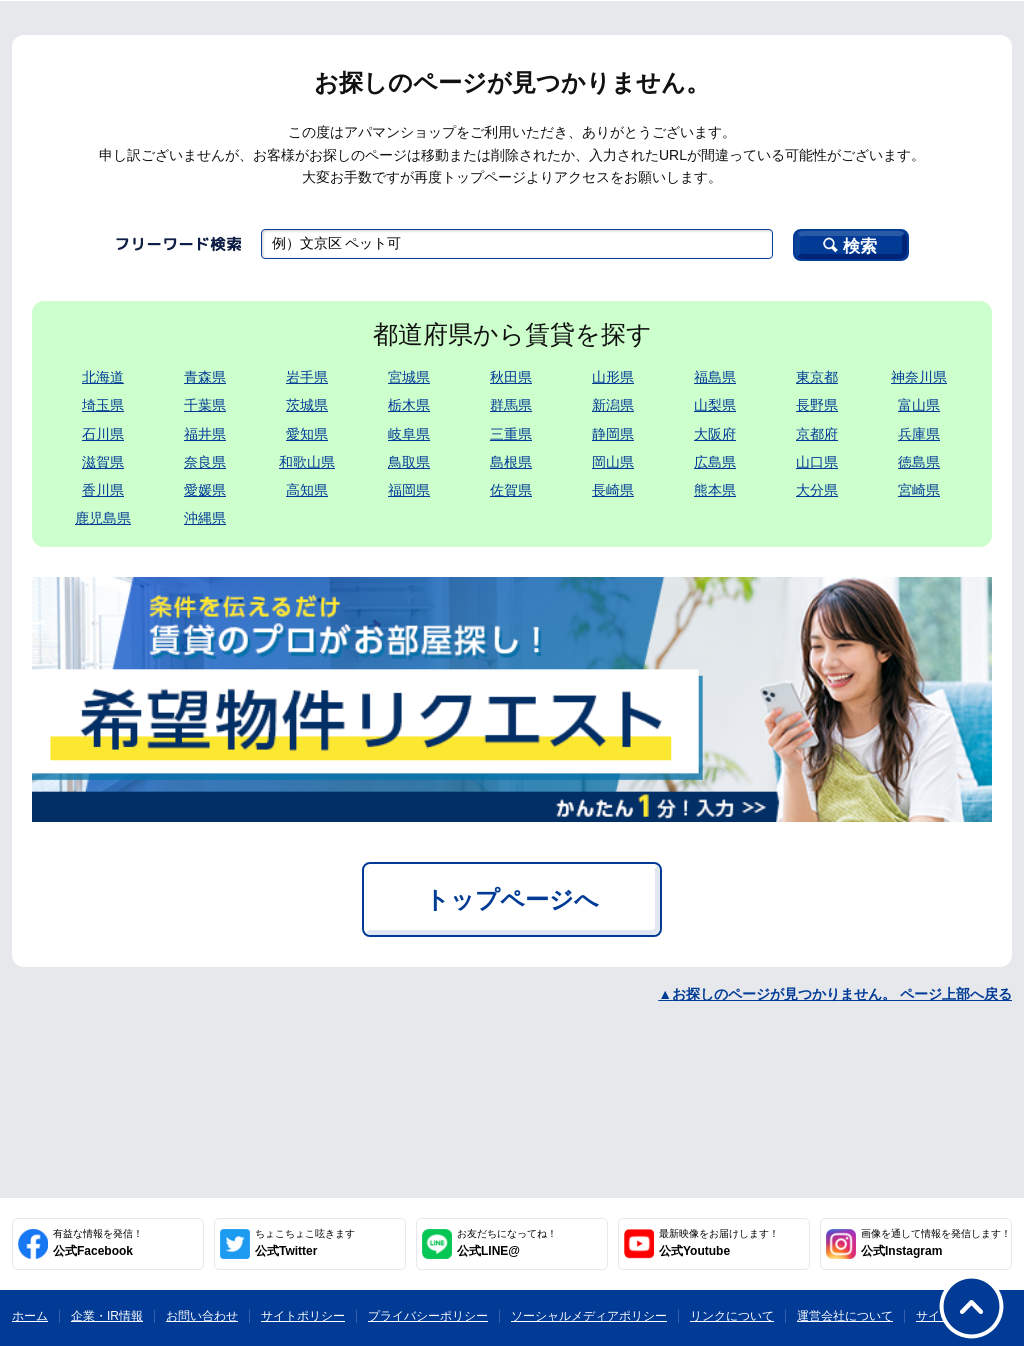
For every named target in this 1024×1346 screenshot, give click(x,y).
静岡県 (613, 434)
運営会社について (845, 1316)
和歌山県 (307, 462)
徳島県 (919, 462)
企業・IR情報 (107, 1316)
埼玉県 (103, 405)
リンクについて (732, 1316)
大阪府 (715, 434)
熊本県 (715, 490)
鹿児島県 (103, 518)
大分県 (817, 490)
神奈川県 (919, 377)
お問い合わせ (202, 1316)
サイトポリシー (303, 1316)
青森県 (205, 377)
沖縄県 (205, 518)
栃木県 (409, 405)
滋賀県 (103, 462)
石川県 (103, 434)
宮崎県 (919, 490)
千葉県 (205, 405)
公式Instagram (936, 1243)
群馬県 (511, 405)
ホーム (30, 1316)
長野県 (817, 405)
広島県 (715, 462)
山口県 (817, 462)
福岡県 (409, 490)
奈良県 (205, 462)
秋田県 (511, 377)
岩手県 (307, 377)
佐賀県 (511, 490)
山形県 (613, 377)
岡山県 (613, 462)
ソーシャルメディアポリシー (589, 1316)
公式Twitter (305, 1243)
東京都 (817, 377)
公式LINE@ (507, 1243)
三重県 (511, 434)
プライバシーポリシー (428, 1316)
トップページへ (512, 899)
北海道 (103, 377)
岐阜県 (409, 434)
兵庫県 (919, 434)
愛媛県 (205, 490)
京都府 (817, 434)
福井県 (205, 434)
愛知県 (307, 434)
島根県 (511, 462)
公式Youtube (719, 1243)
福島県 (715, 377)
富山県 (919, 405)
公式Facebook (98, 1243)
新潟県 (613, 405)
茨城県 (307, 405)
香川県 (103, 490)
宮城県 (409, 377)
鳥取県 (409, 462)
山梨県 (715, 405)
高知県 (307, 490)
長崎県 (613, 490)
